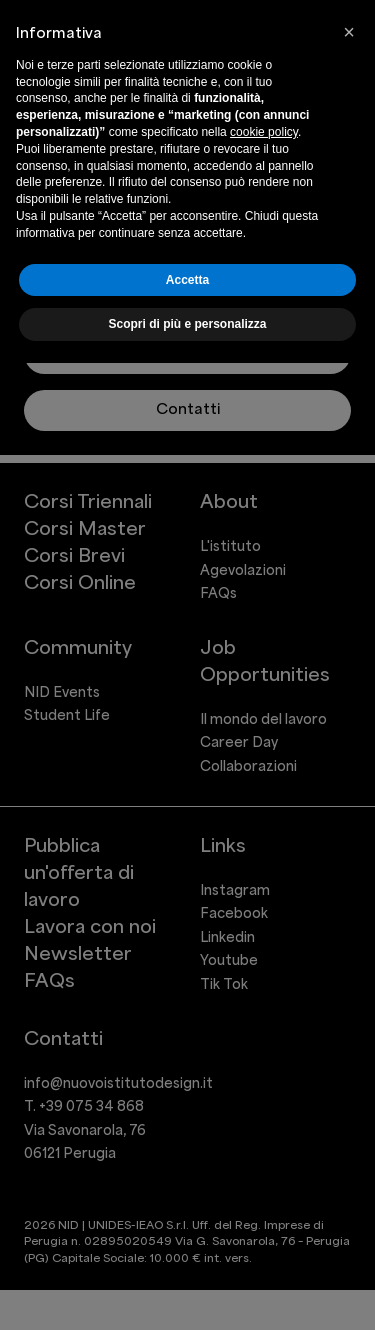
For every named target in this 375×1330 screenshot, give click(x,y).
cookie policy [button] (264, 132)
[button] (349, 32)
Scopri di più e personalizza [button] (187, 324)
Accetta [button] (187, 280)
